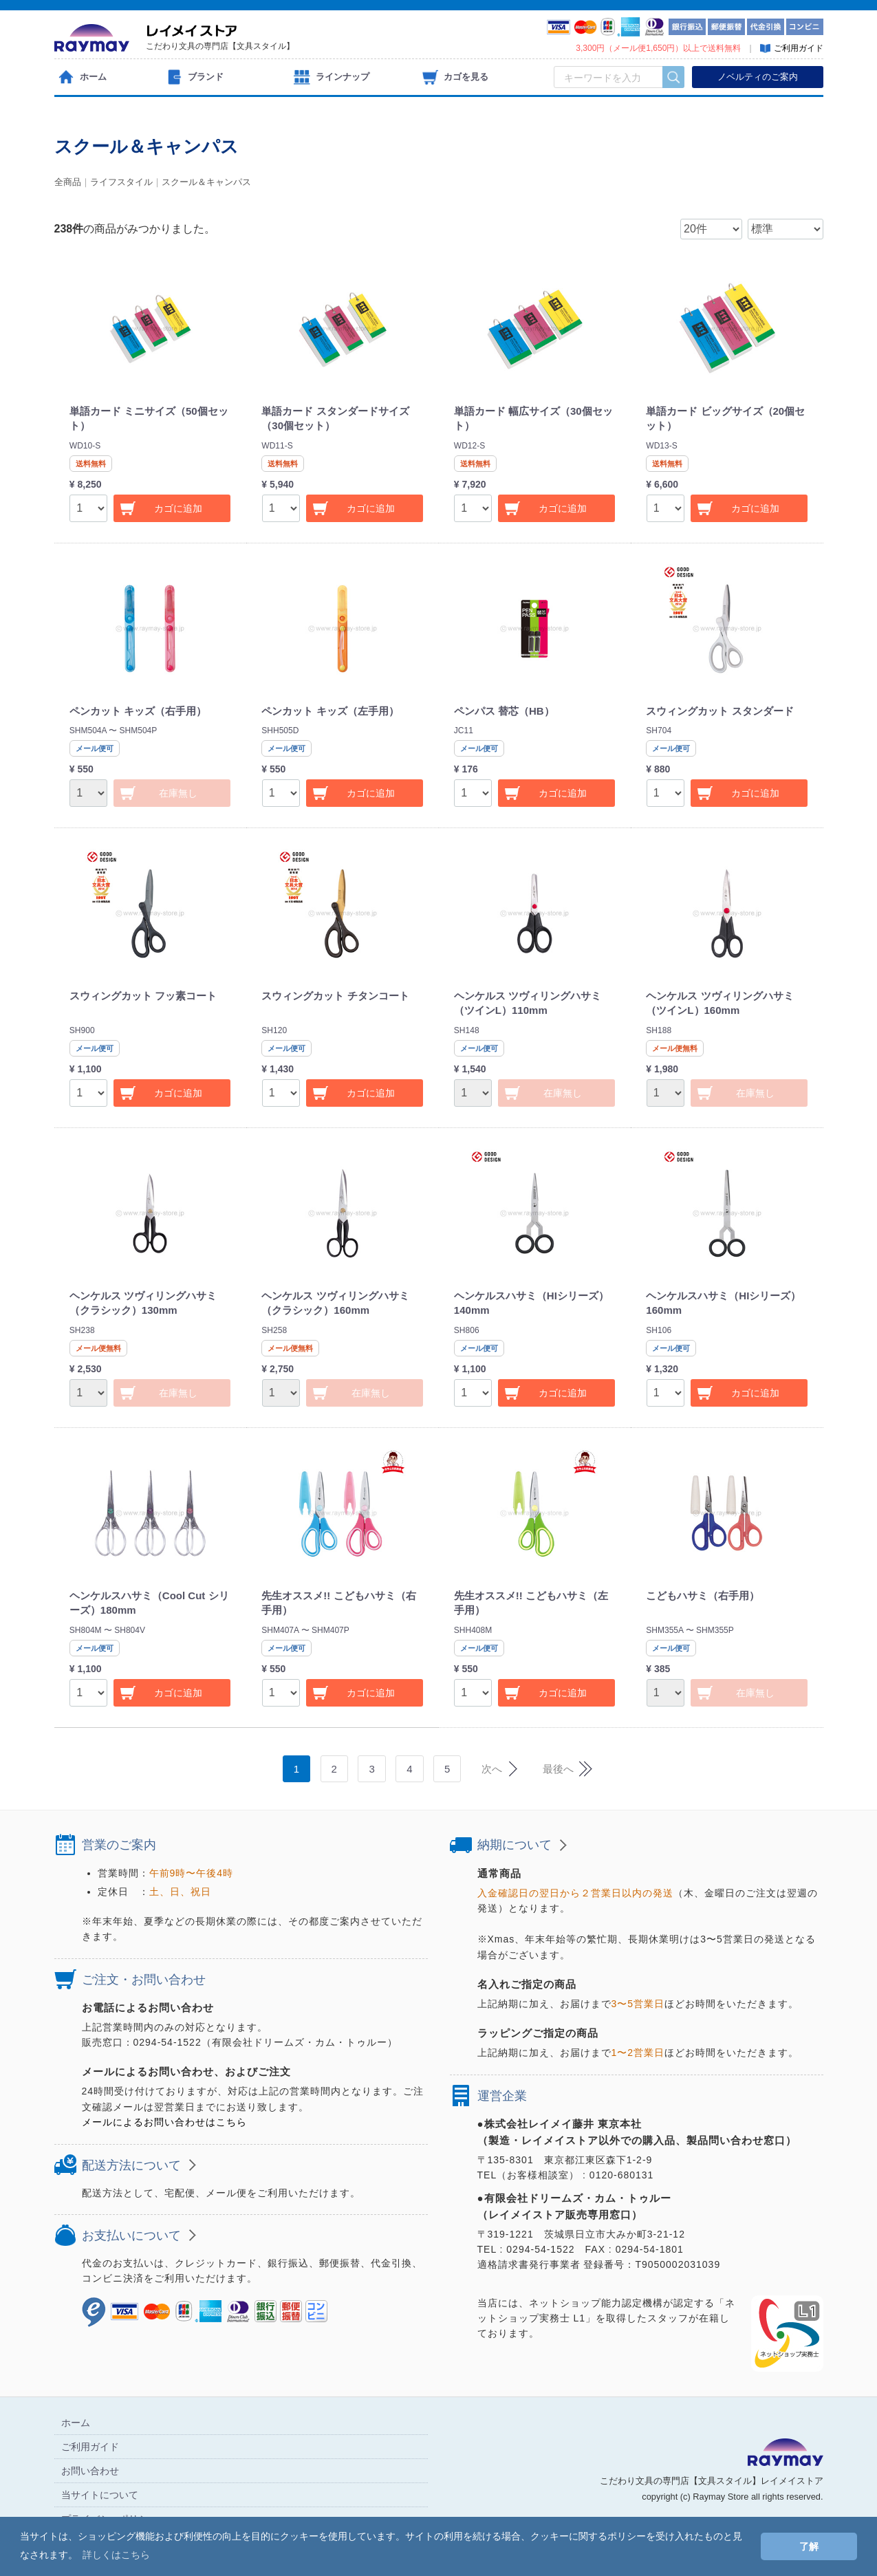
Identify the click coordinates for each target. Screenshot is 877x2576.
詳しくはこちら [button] (116, 2554)
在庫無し (178, 793)
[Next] (497, 1769)
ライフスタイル (121, 182)
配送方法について (131, 2165)
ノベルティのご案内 (757, 77)
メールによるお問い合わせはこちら (164, 2122)
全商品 (67, 182)
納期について (514, 1845)
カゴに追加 (178, 508)
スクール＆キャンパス (206, 182)
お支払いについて (131, 2235)
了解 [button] (809, 2546)
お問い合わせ (90, 2470)
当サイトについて (99, 2494)
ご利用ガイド (90, 2445)
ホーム (75, 2421)
